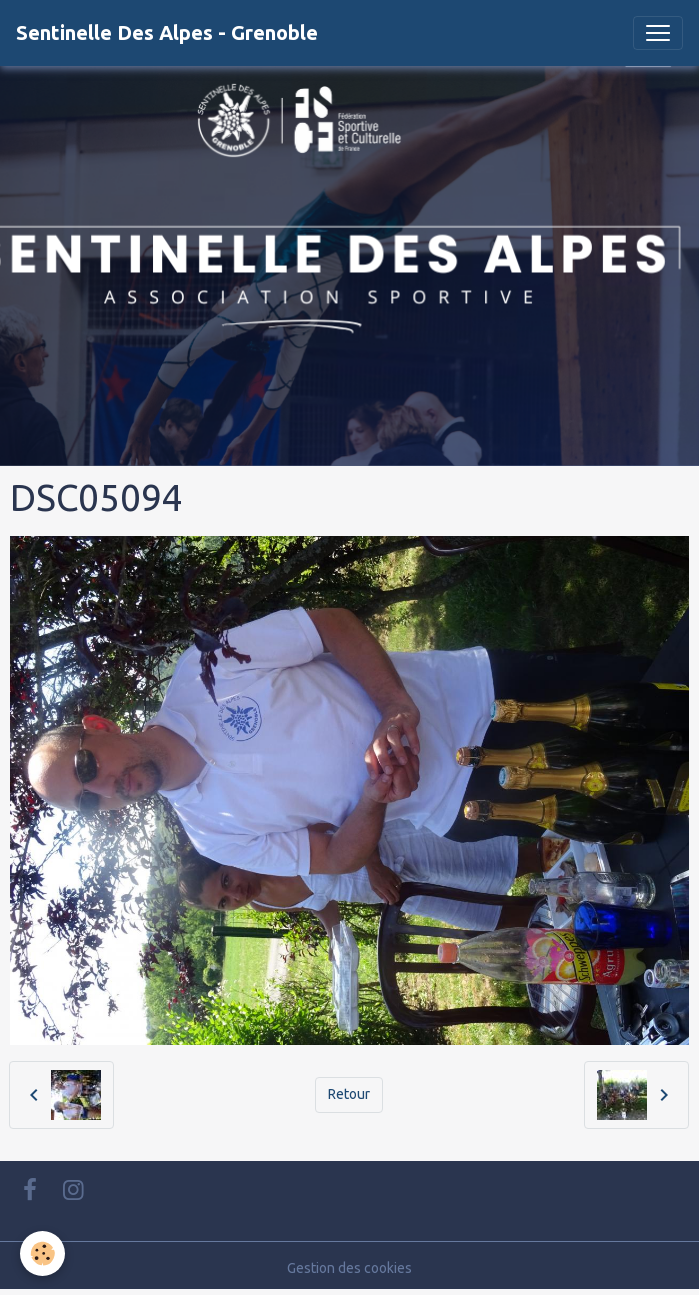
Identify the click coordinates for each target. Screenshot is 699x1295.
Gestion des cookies (349, 1268)
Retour (349, 1094)
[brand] (167, 33)
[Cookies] (42, 1253)
